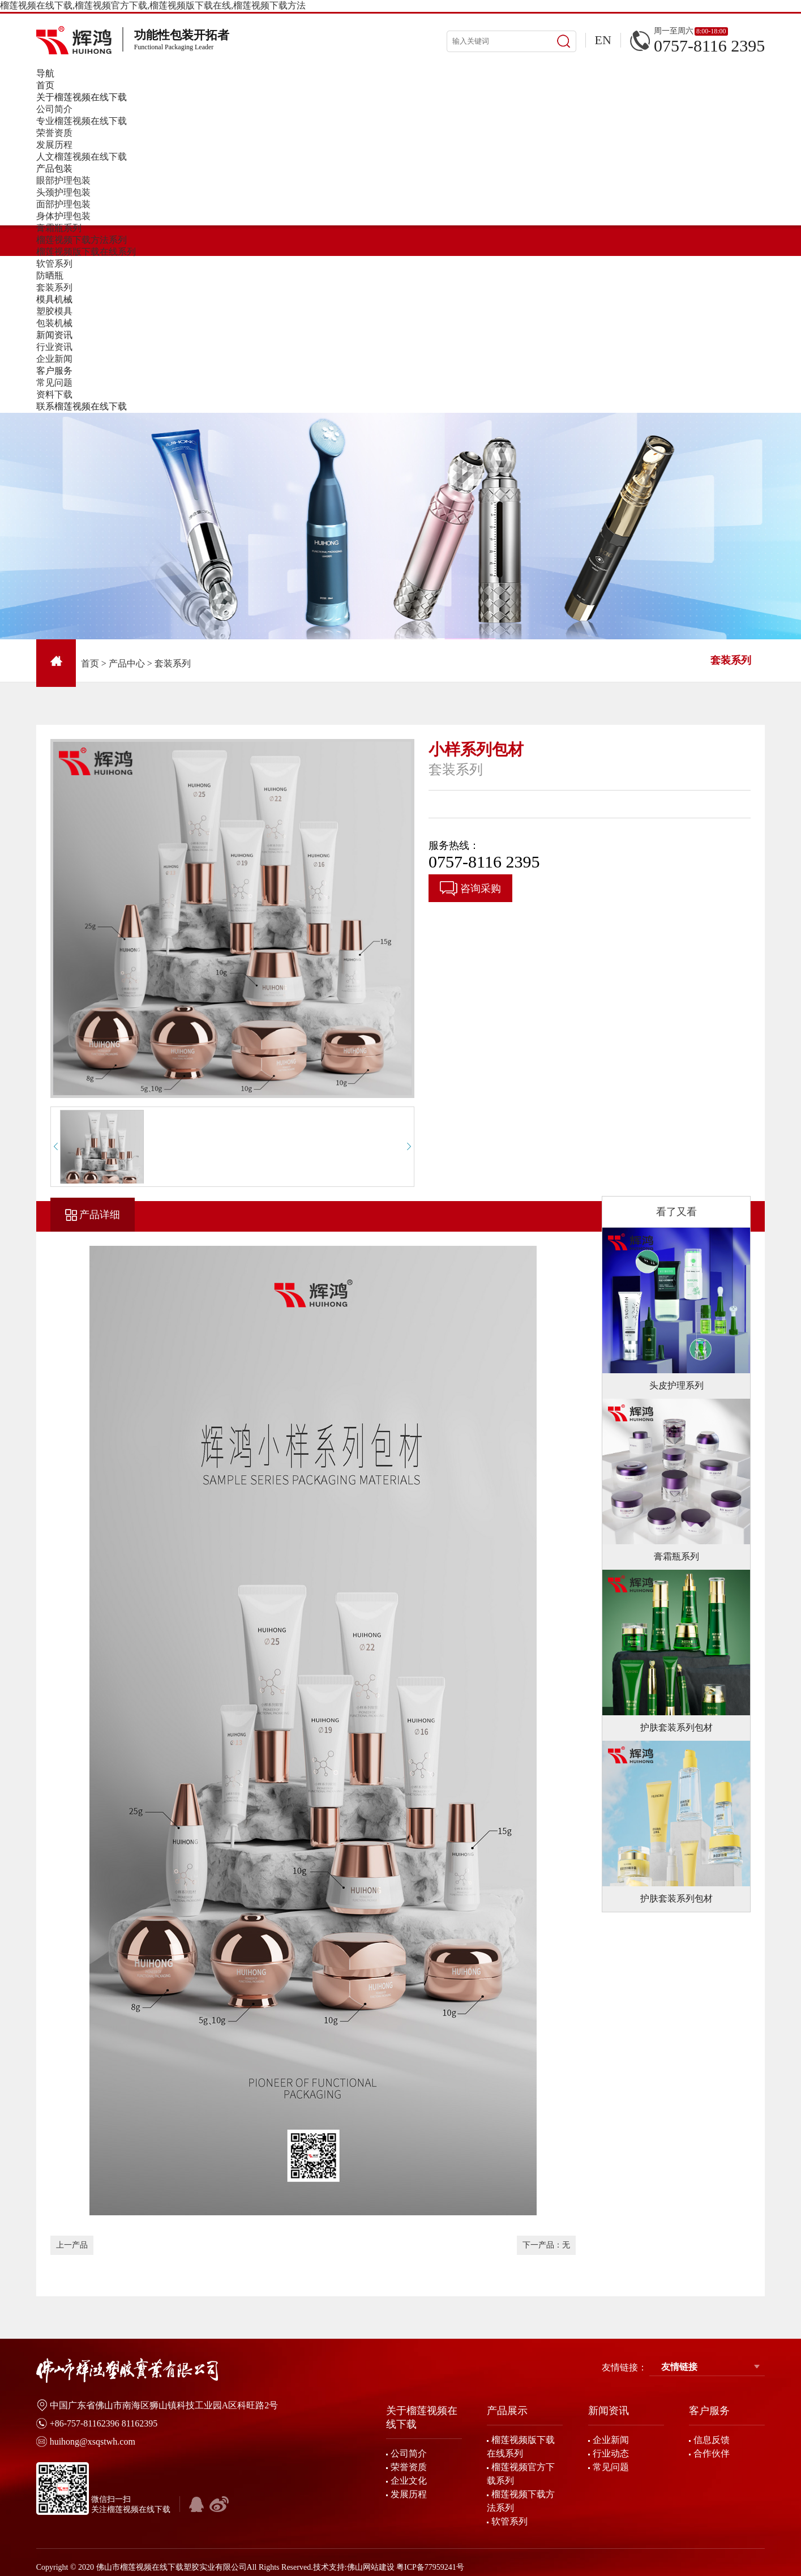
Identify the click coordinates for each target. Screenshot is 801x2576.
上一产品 (72, 2245)
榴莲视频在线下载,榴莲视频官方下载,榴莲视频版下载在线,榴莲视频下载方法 (153, 5)
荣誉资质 (54, 133)
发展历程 (54, 144)
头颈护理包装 (63, 192)
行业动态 (611, 2453)
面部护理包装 (63, 204)
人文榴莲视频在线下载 (81, 156)
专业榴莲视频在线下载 (81, 121)
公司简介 (54, 109)
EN (603, 40)
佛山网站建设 (371, 2567)
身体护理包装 (63, 216)
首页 (90, 663)
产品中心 (127, 663)
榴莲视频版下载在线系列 (86, 252)
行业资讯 (54, 347)
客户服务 (709, 2410)
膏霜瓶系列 (59, 228)
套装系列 (54, 287)
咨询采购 (470, 888)
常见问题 (54, 382)
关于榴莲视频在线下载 (421, 2417)
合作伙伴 (711, 2453)
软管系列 (54, 263)
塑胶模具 (54, 311)
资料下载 (54, 394)
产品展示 (507, 2410)
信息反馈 (711, 2440)
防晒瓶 (49, 275)
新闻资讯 (608, 2410)
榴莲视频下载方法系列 (81, 240)
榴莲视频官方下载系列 (521, 2473)
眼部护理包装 (63, 180)
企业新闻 (54, 359)
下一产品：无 (546, 2245)
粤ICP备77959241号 (430, 2567)
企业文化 (409, 2480)
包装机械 (54, 323)
